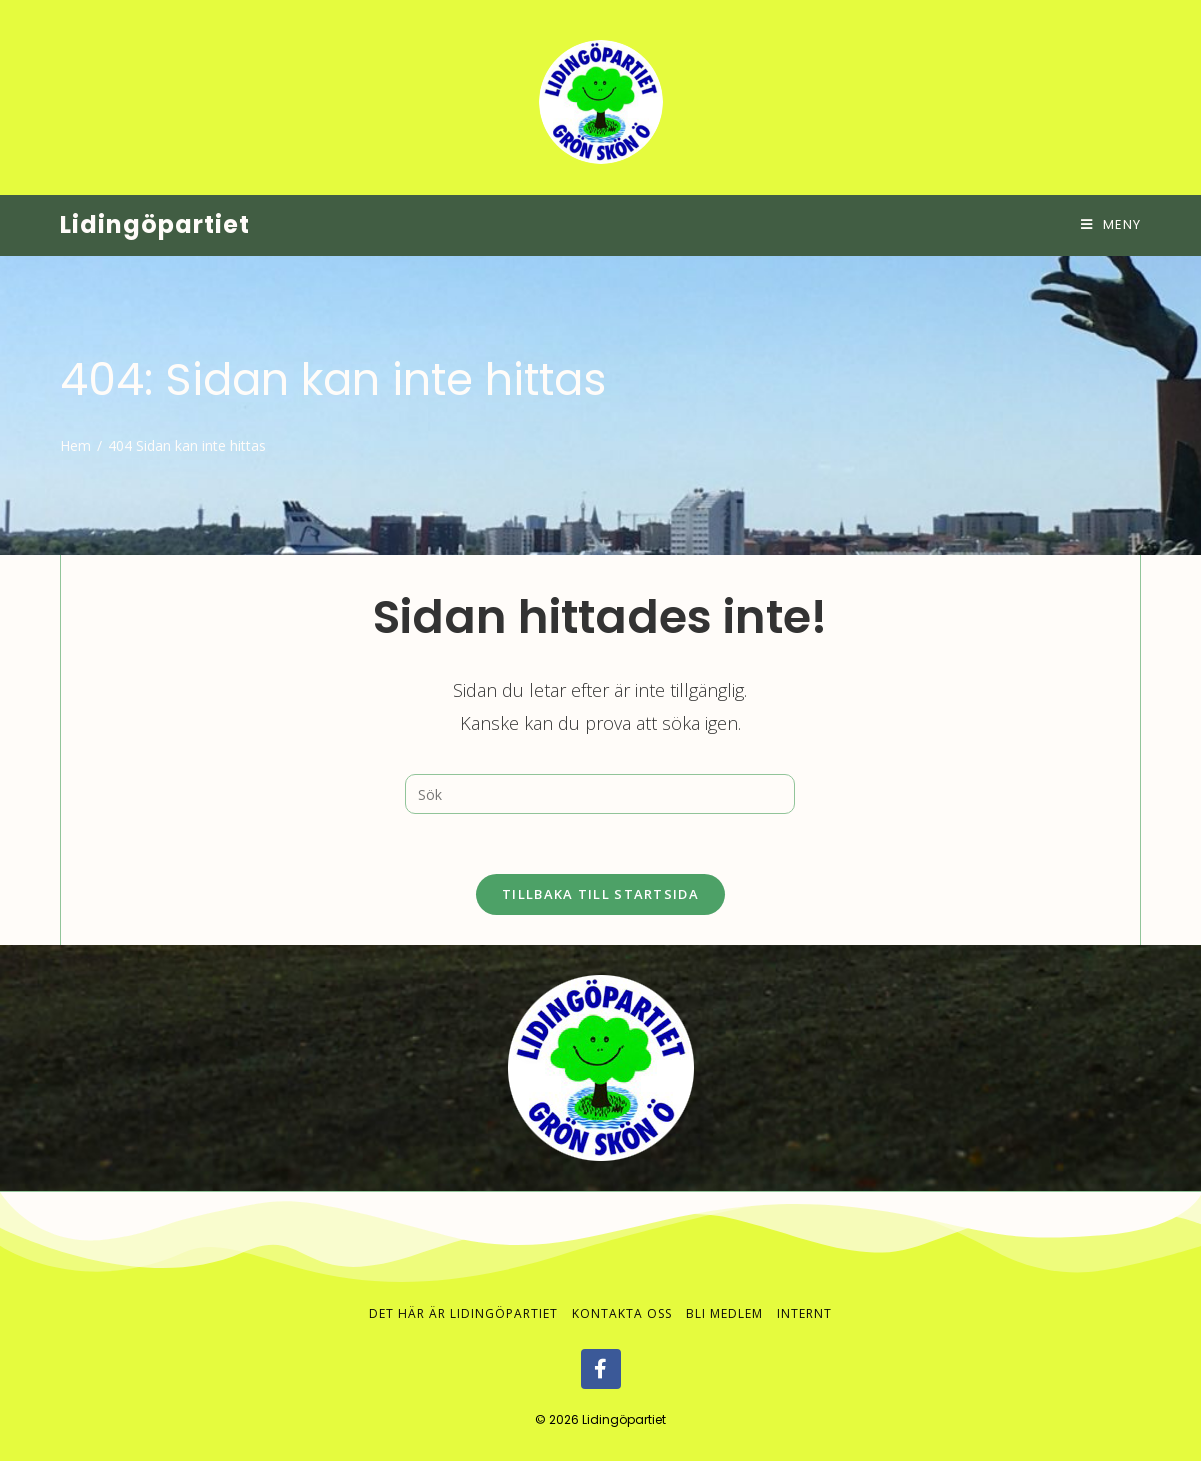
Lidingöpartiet (155, 224)
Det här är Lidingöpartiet (463, 1313)
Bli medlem (724, 1313)
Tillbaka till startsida (600, 894)
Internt (804, 1313)
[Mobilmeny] (1111, 224)
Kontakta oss (622, 1313)
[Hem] (75, 445)
